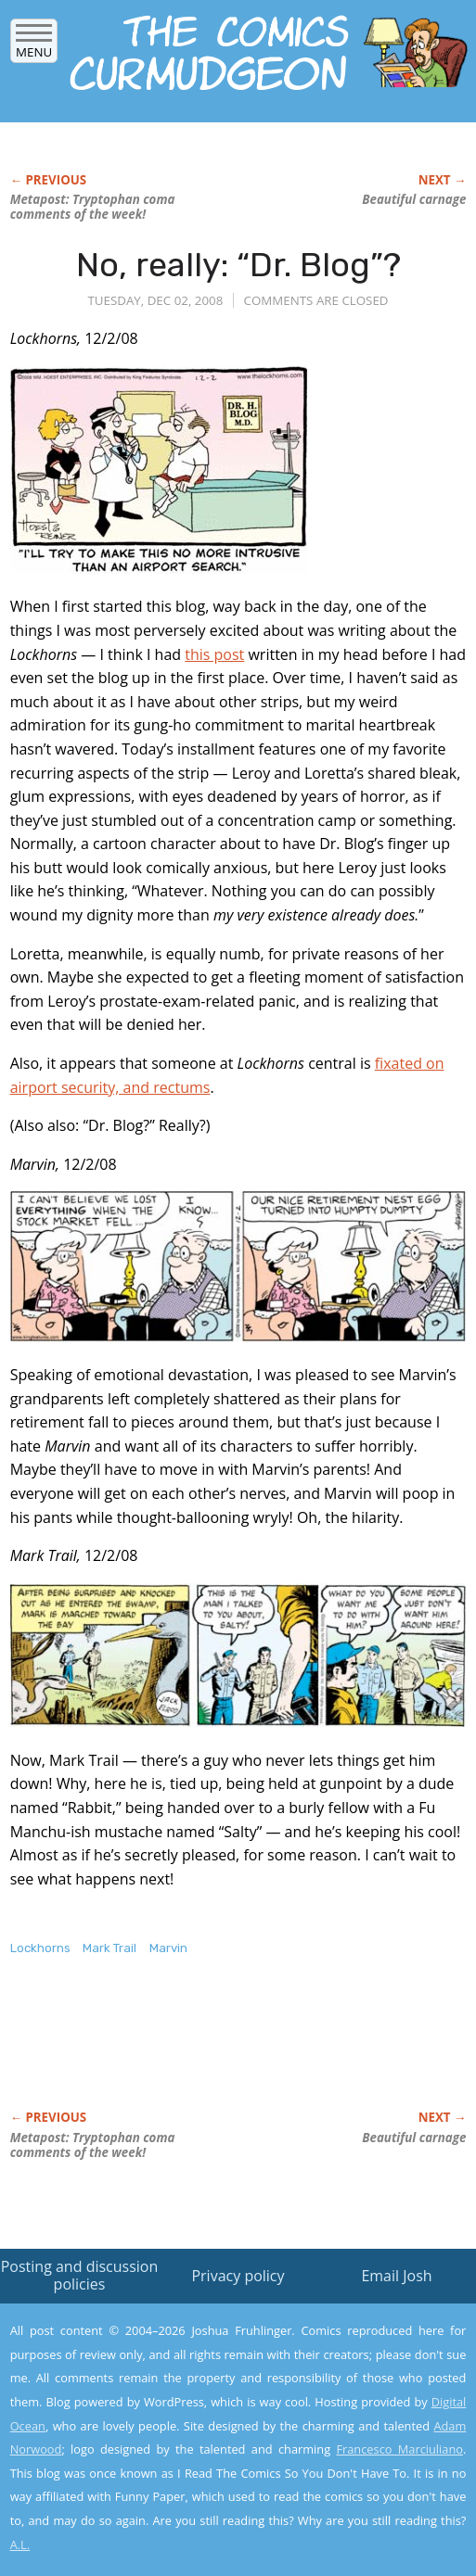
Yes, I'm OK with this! (318, 2508)
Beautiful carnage (414, 199)
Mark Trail (109, 1948)
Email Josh (396, 2275)
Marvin (168, 1948)
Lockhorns (40, 1948)
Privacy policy (237, 2275)
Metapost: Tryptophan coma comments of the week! (92, 206)
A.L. (20, 2544)
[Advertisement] (227, 2052)
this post (214, 654)
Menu (34, 46)
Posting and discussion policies (80, 2275)
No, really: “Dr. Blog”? (238, 265)
